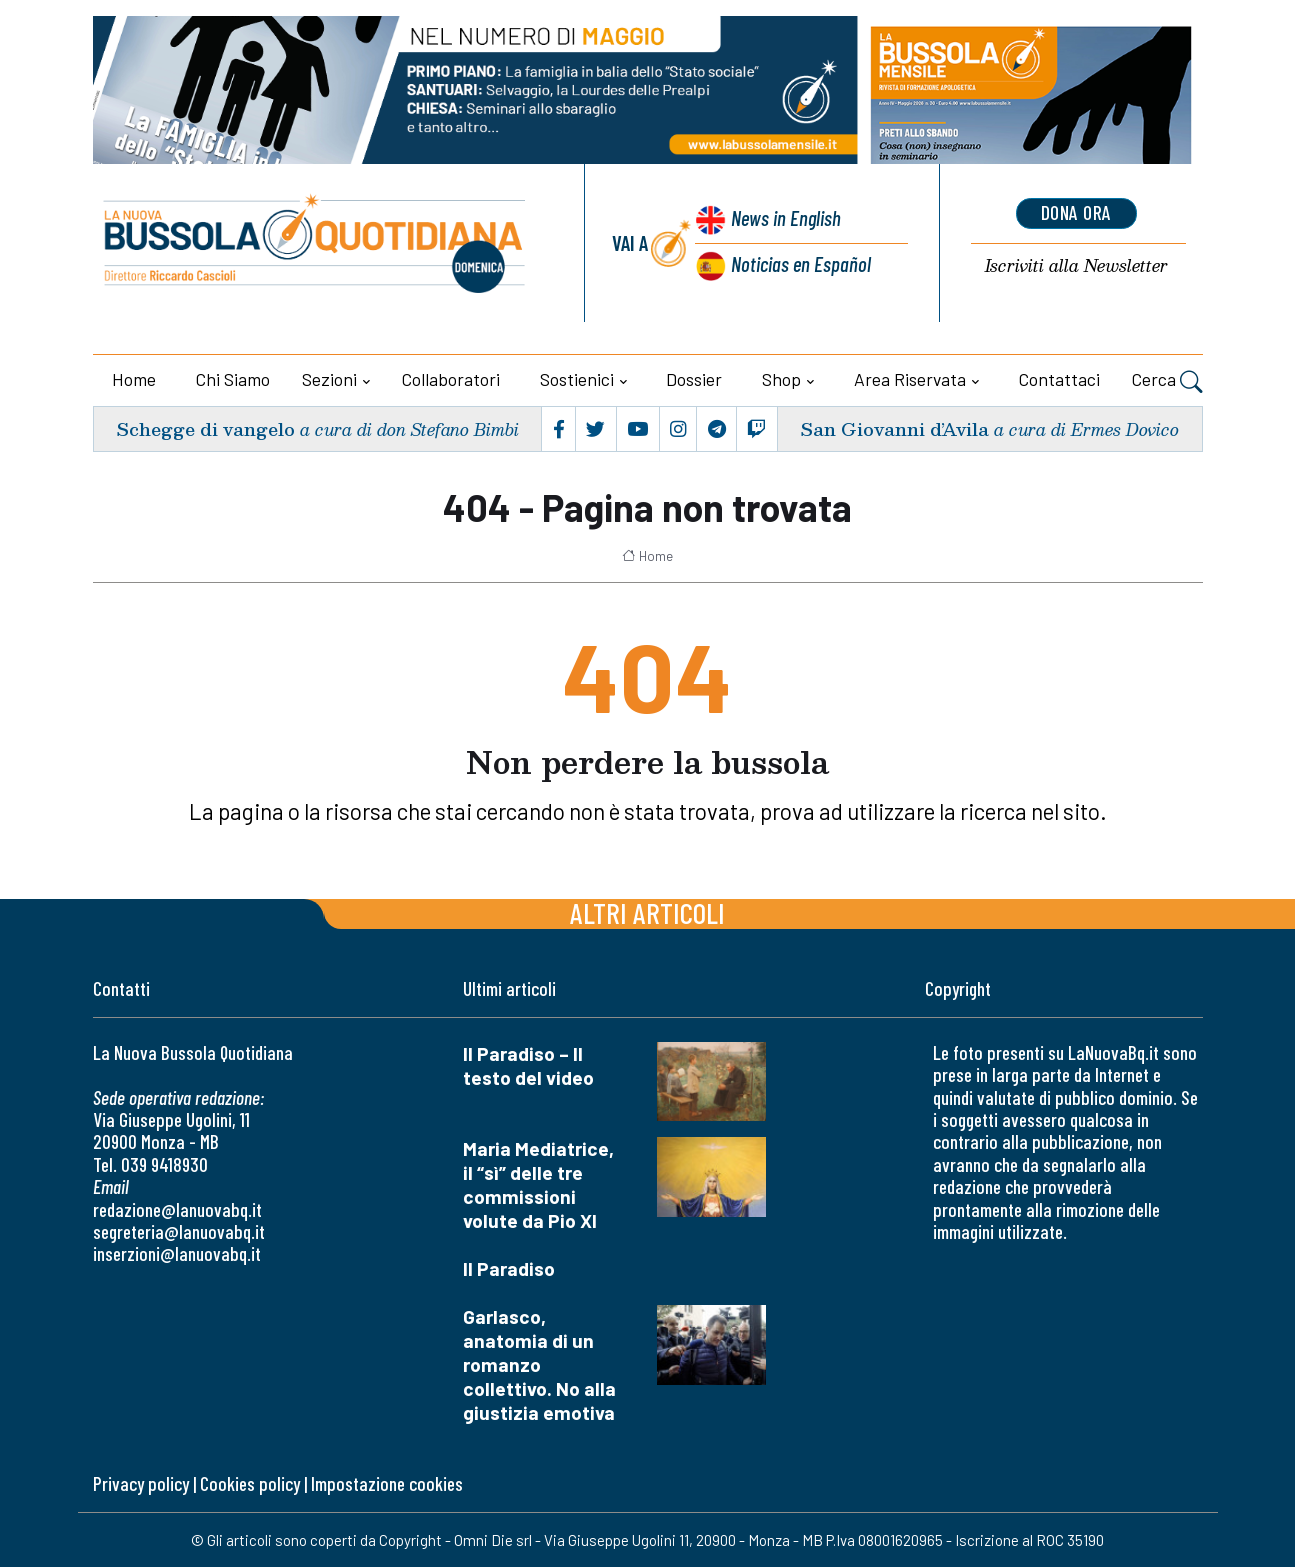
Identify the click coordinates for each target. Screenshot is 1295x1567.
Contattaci (1059, 379)
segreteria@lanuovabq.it (179, 1231)
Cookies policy (250, 1483)
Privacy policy (141, 1483)
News (785, 217)
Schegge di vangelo (205, 428)
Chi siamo (233, 379)
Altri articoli (647, 912)
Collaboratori (451, 379)
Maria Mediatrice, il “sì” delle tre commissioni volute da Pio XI (538, 1184)
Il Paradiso (509, 1268)
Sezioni (329, 379)
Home (134, 379)
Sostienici (577, 379)
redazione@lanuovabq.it (177, 1209)
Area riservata (910, 379)
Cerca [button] (1167, 382)
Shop (781, 379)
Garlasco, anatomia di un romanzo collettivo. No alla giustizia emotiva (539, 1364)
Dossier (694, 379)
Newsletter (1076, 266)
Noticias (800, 263)
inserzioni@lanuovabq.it (177, 1253)
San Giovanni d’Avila (894, 428)
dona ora (1076, 213)
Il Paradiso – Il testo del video (528, 1065)
